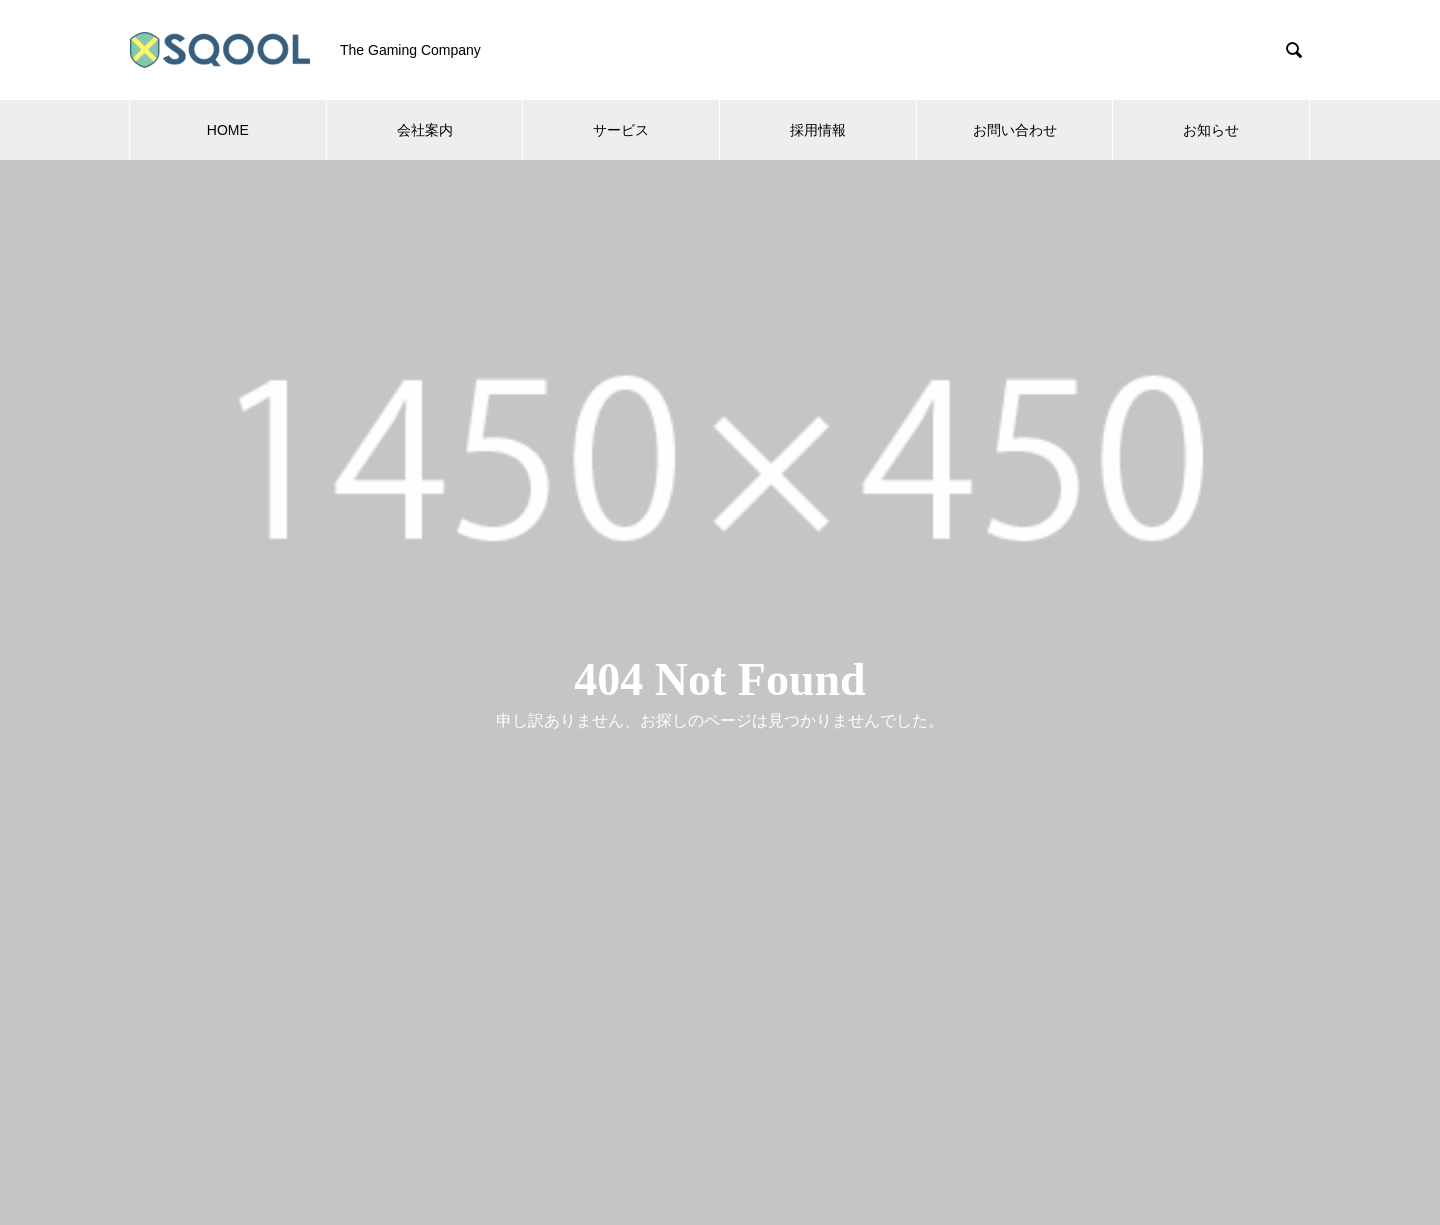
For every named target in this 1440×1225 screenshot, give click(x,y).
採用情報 (818, 130)
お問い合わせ (1015, 130)
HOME (228, 130)
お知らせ (1211, 130)
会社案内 (425, 130)
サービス (621, 130)
